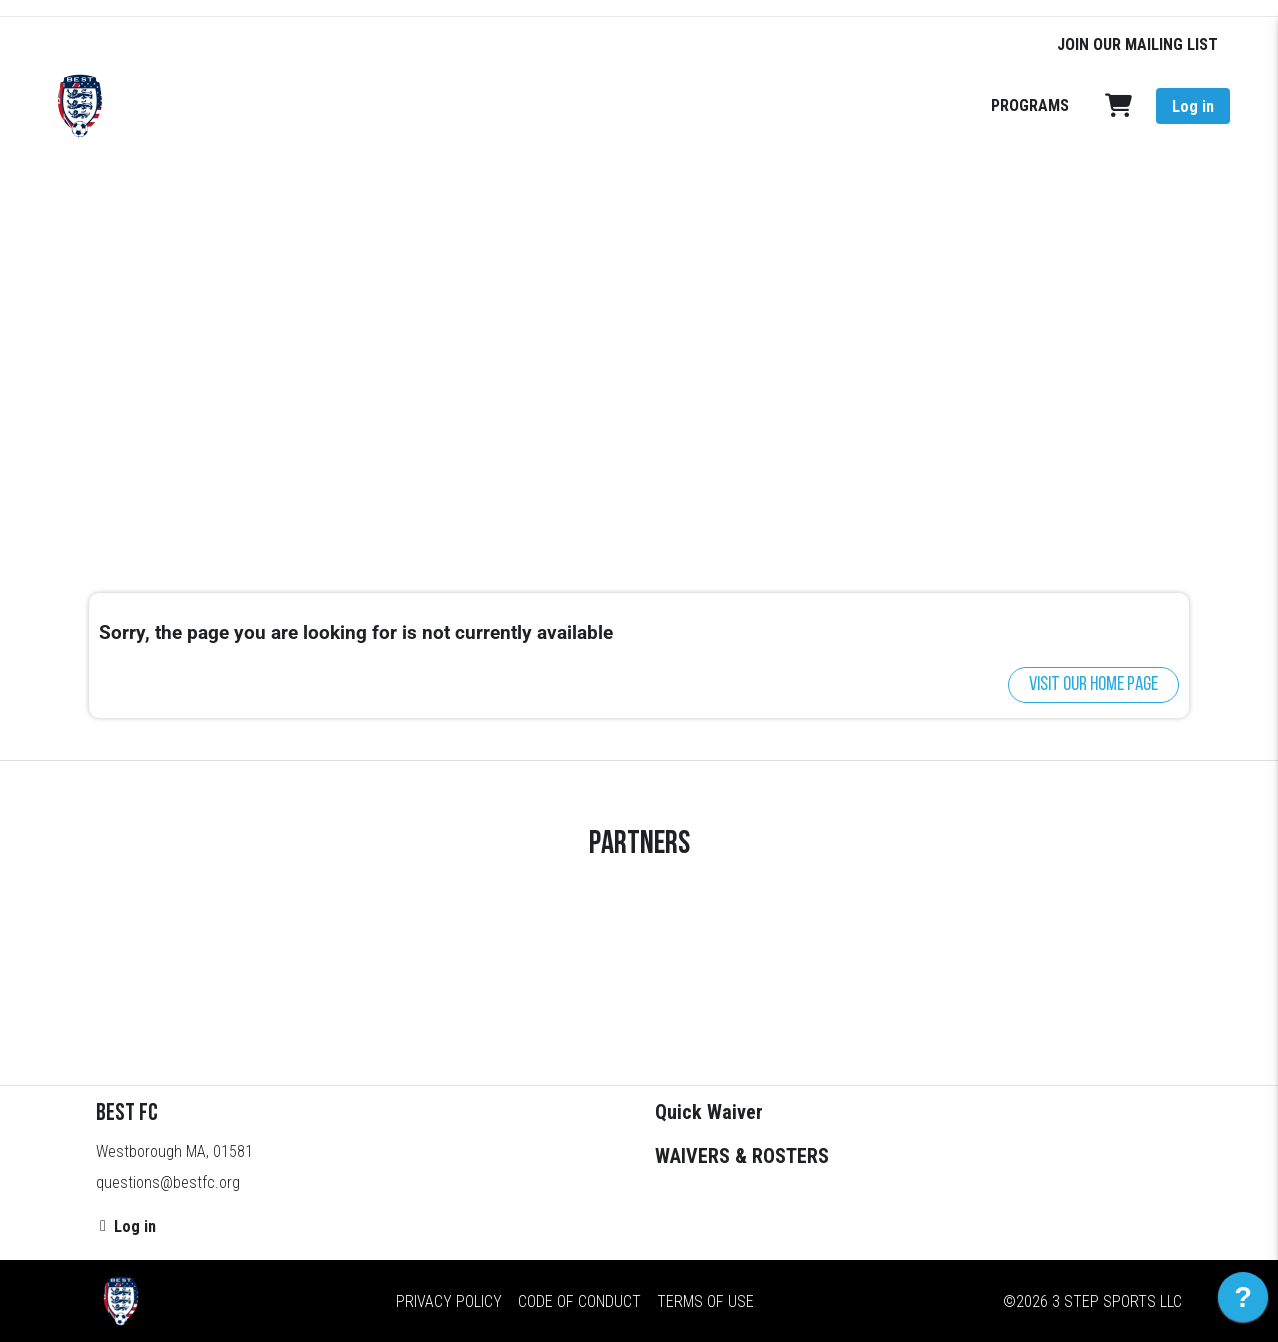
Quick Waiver (709, 1112)
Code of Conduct (579, 1301)
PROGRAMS (1030, 105)
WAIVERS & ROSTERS (742, 1156)
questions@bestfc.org (168, 1182)
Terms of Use (705, 1301)
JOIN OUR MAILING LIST (1137, 44)
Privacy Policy (449, 1301)
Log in (1193, 106)
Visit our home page (1093, 685)
